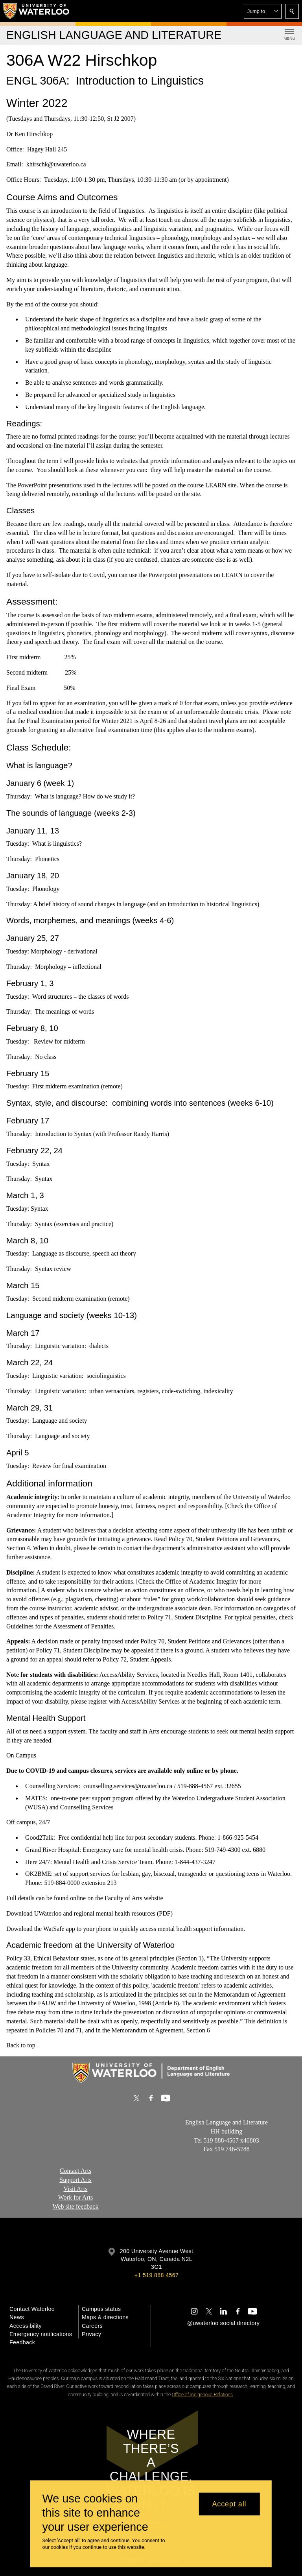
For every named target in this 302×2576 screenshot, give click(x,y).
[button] (262, 11)
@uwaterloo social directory (223, 2323)
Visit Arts (76, 2188)
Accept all (229, 2504)
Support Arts (75, 2179)
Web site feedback (76, 2206)
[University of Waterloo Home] (36, 11)
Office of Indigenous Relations (202, 2394)
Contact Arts (75, 2170)
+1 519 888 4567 (156, 2275)
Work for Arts (75, 2197)
